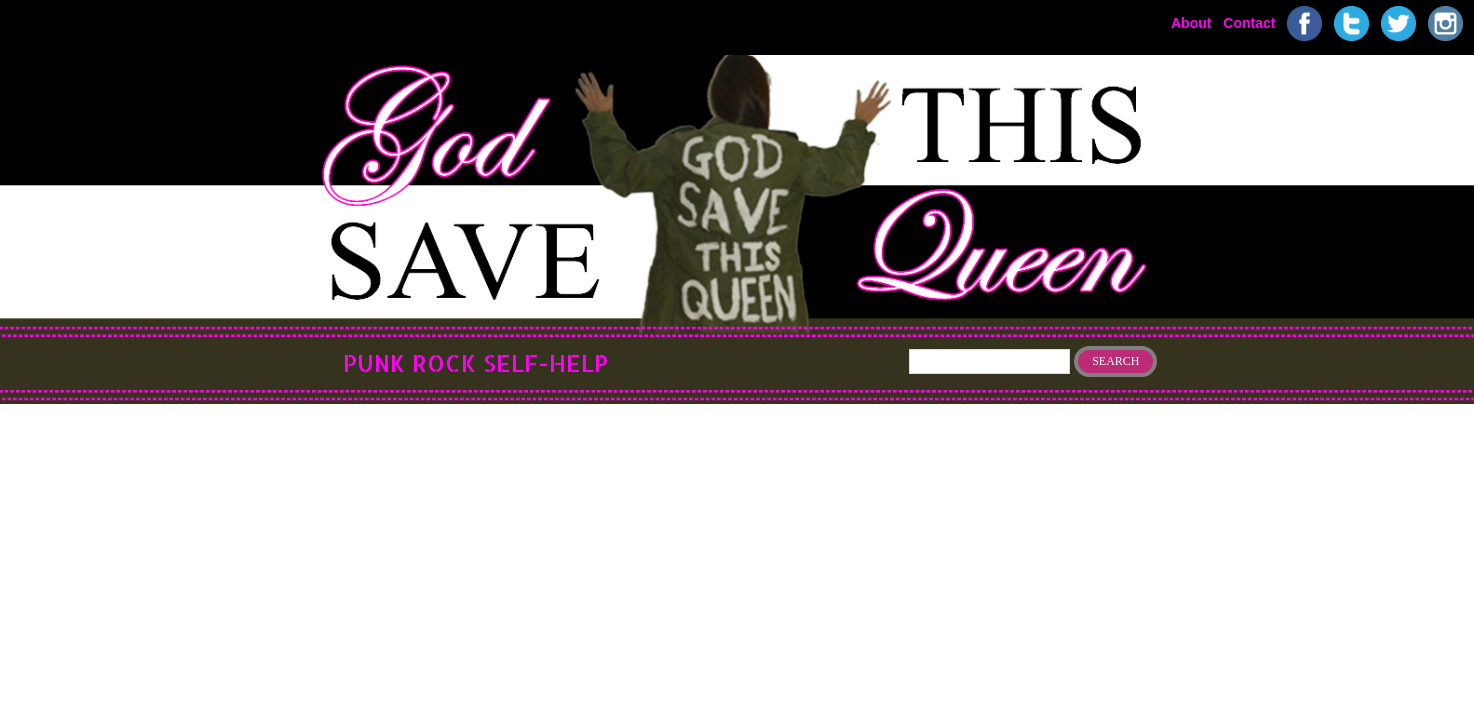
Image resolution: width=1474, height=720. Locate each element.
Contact (1249, 22)
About (1191, 22)
